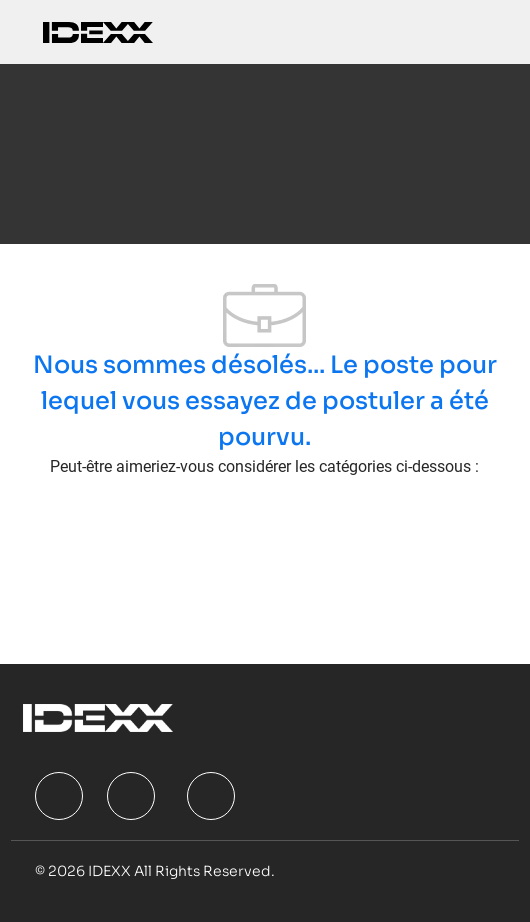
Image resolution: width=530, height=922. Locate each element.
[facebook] (59, 796)
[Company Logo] (98, 31)
